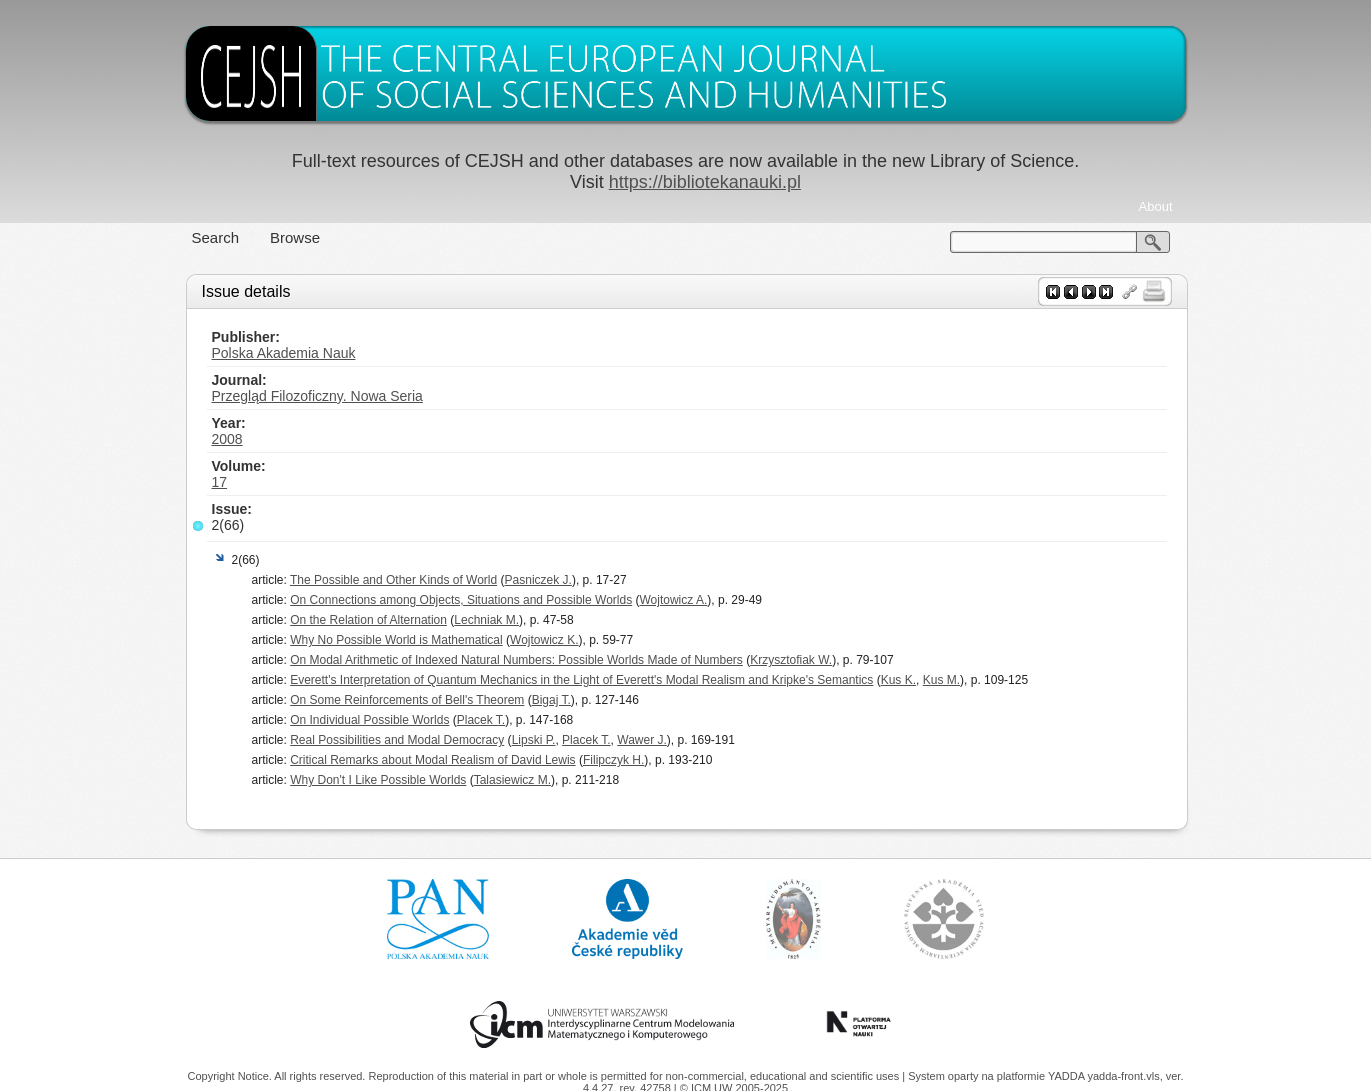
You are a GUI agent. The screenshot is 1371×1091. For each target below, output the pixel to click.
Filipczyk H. (613, 760)
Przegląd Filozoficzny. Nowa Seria (317, 396)
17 (220, 482)
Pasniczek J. (538, 580)
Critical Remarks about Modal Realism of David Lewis (432, 760)
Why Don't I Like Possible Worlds (378, 780)
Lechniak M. (486, 620)
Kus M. (941, 680)
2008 (227, 439)
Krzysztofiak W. (791, 660)
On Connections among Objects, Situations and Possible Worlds (461, 600)
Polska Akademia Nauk (284, 353)
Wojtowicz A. (674, 600)
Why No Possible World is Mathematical (396, 640)
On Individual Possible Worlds (369, 720)
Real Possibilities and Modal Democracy (397, 740)
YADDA (1068, 1076)
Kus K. (898, 680)
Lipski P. (534, 740)
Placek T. (481, 720)
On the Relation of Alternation (368, 620)
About (1156, 206)
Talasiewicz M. (512, 780)
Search (216, 237)
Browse (295, 237)
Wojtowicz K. (544, 640)
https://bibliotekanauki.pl (705, 182)
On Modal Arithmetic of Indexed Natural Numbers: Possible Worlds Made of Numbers (516, 660)
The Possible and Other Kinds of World (393, 580)
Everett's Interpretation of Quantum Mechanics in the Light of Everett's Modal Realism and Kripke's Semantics (581, 680)
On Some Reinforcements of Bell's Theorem (407, 700)
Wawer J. (642, 740)
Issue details (246, 291)
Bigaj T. (551, 700)
